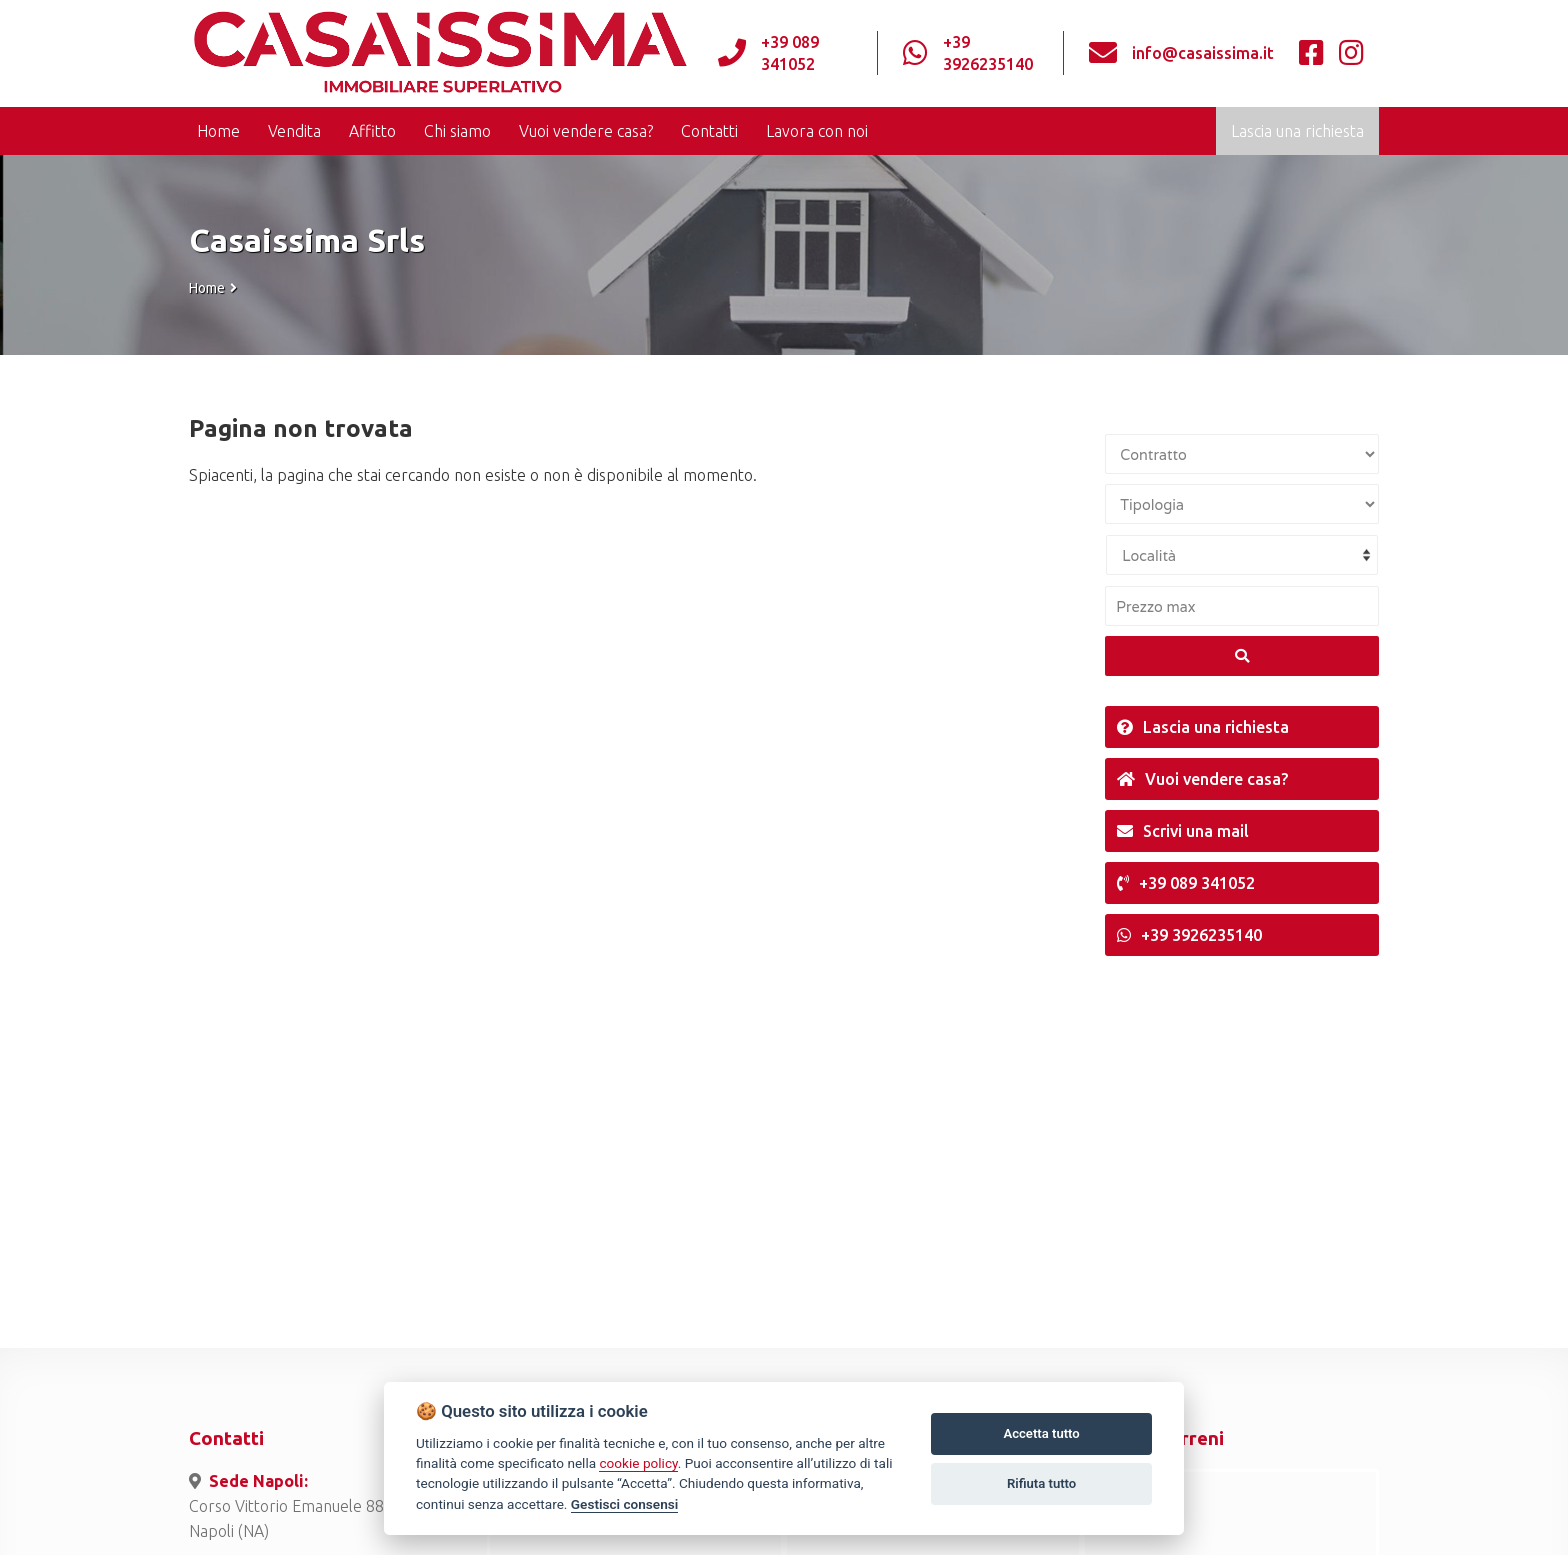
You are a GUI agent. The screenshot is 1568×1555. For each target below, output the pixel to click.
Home (207, 288)
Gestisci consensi (624, 1504)
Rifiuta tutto (1041, 1483)
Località (1149, 555)
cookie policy (638, 1463)
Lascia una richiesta (1297, 131)
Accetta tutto (1041, 1433)
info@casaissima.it (1203, 53)
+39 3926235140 (988, 53)
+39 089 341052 (790, 53)
